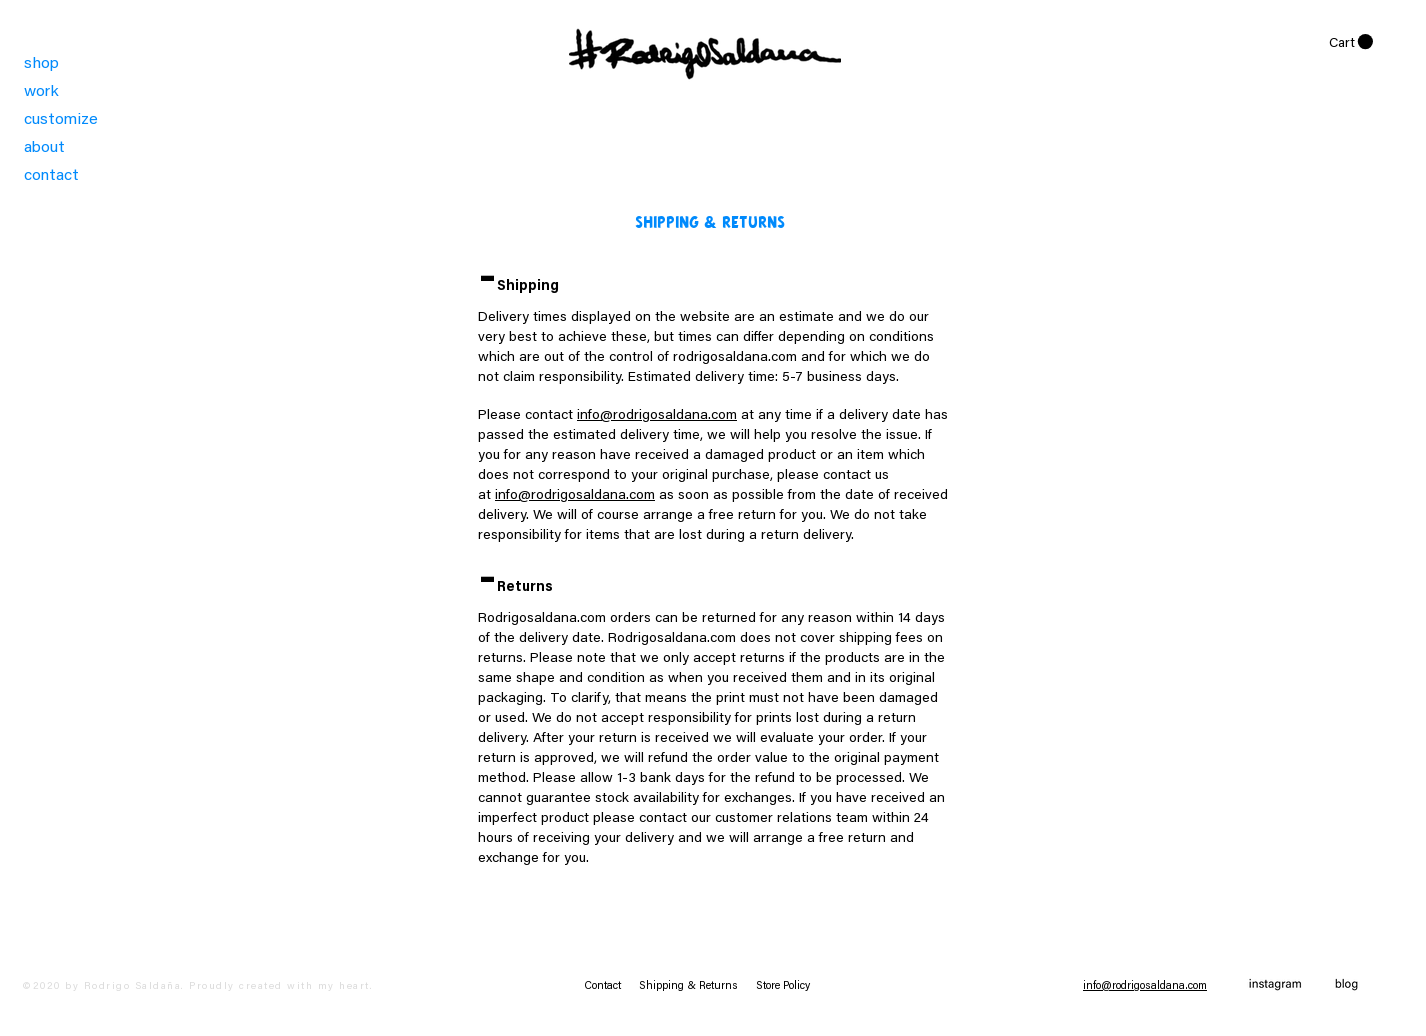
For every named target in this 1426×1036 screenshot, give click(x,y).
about (44, 148)
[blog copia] (1346, 985)
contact (51, 176)
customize (61, 120)
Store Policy (783, 986)
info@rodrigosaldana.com (657, 416)
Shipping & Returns (697, 986)
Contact (611, 986)
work (41, 92)
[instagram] (1275, 985)
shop (41, 64)
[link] (1351, 42)
